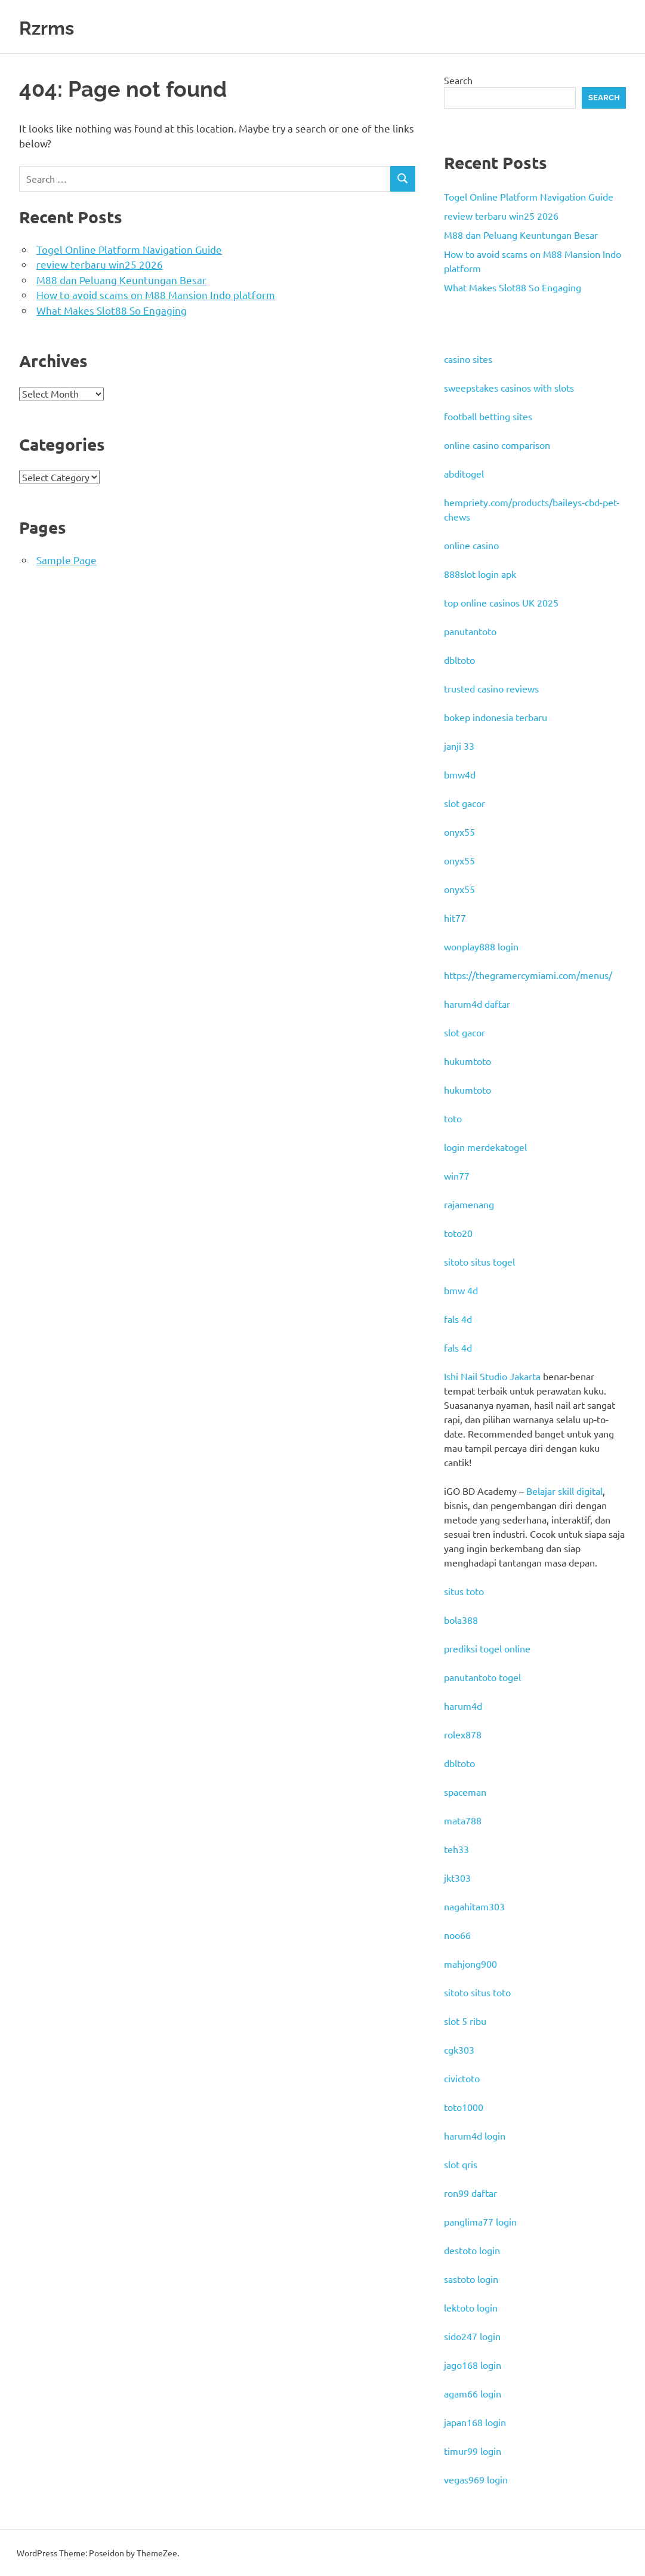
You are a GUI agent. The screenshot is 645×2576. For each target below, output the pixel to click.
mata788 (463, 1820)
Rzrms (53, 26)
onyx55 (459, 832)
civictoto (462, 2078)
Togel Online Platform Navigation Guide (129, 249)
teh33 (456, 1849)
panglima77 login (480, 2221)
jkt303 (457, 1877)
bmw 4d (461, 1290)
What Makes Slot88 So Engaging (111, 310)
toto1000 (463, 2107)
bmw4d (460, 774)
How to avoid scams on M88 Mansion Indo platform (155, 294)
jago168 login (472, 2365)
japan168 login (475, 2422)
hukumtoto (467, 1061)
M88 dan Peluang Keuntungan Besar (121, 279)
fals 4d (458, 1319)
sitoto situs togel (479, 1261)
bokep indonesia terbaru (495, 717)
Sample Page (66, 559)
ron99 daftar (470, 2193)
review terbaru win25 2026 (99, 264)
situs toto (464, 1591)
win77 (457, 1175)
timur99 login (472, 2451)
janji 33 (459, 746)
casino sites (468, 359)
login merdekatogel (485, 1147)
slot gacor (464, 803)
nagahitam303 (474, 1906)
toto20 (458, 1233)
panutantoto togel (482, 1677)
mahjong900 (470, 1963)
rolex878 (463, 1734)
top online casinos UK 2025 (501, 602)
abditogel (464, 473)
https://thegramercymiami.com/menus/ (528, 975)
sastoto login (471, 2279)
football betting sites (488, 416)
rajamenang (469, 1204)
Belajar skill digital (564, 1491)
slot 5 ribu (465, 2021)
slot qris (460, 2164)
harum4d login (474, 2135)
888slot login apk (480, 574)
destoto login (472, 2250)
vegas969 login (476, 2479)
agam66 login (472, 2393)
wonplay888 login (481, 946)
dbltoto (459, 660)
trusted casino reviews (491, 688)
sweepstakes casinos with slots (509, 387)
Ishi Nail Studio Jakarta (492, 1376)
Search (458, 80)
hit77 (455, 918)
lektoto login (471, 2307)
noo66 (457, 1935)
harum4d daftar (477, 1004)
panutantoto (470, 631)
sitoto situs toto (477, 1992)
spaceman (465, 1792)
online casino (471, 545)
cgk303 (459, 2049)
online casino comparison (497, 445)
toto (453, 1118)
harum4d (463, 1706)
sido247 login (472, 2336)
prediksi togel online (487, 1648)
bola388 (461, 1620)
